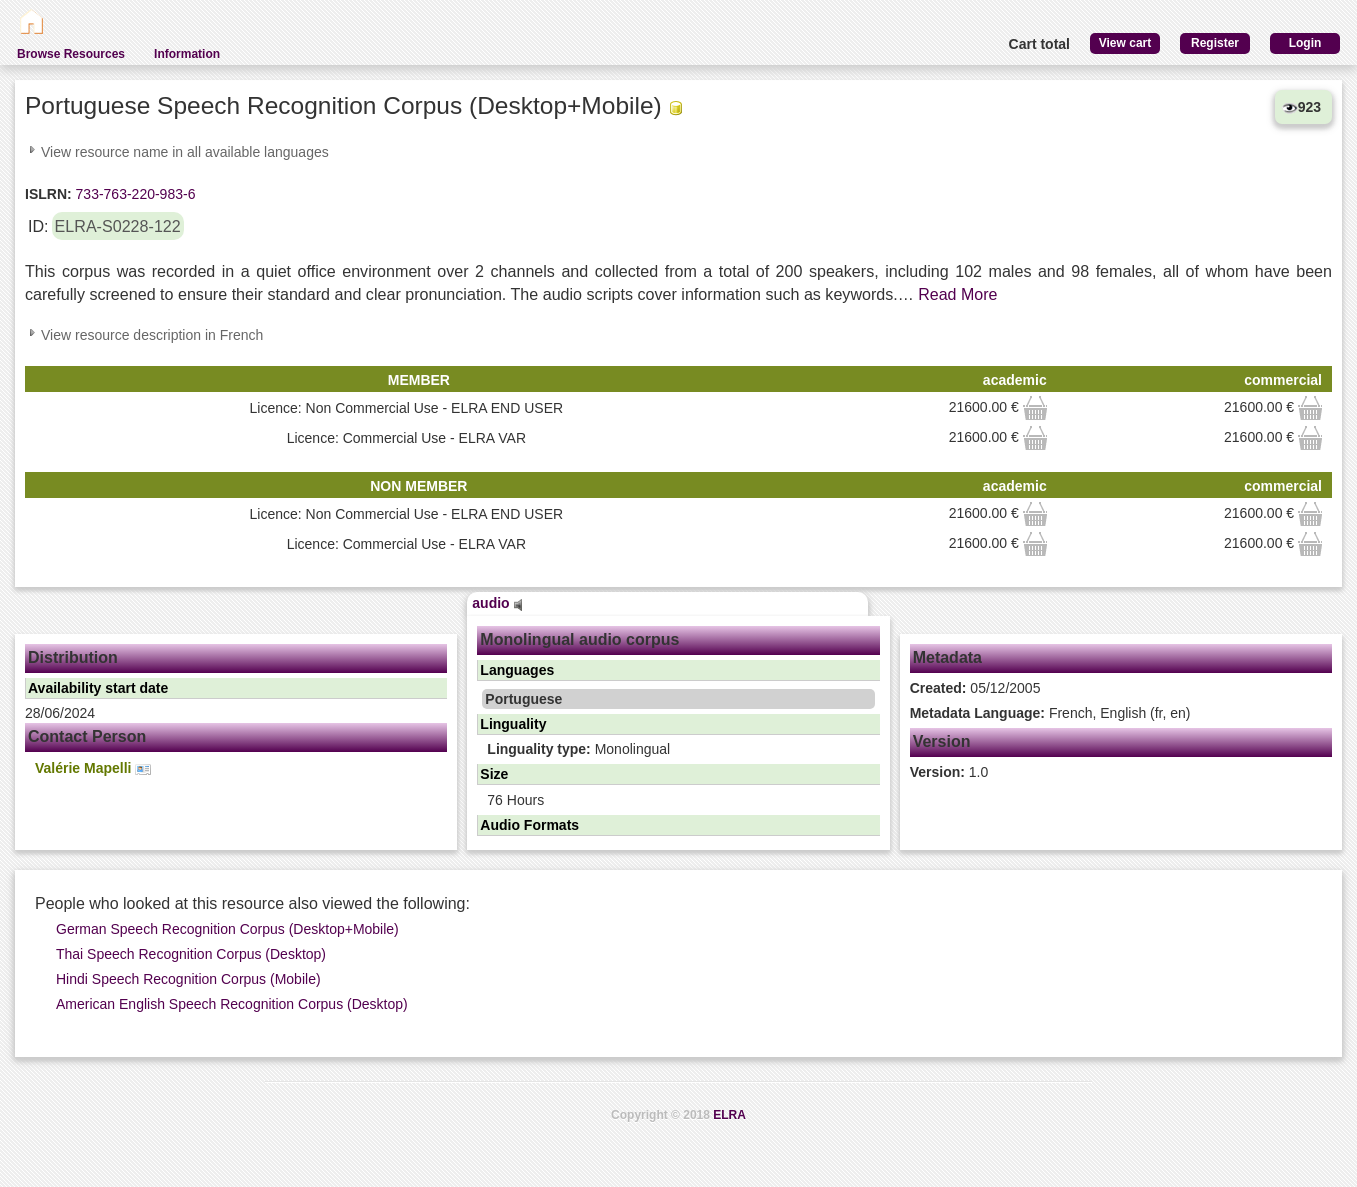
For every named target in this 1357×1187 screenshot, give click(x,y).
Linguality (513, 724)
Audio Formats (529, 825)
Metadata (947, 657)
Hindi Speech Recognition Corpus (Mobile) (188, 979)
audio (497, 603)
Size (494, 774)
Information (187, 54)
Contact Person (87, 736)
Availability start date (98, 688)
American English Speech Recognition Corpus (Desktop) (232, 1004)
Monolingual (578, 749)
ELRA (729, 1115)
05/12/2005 (975, 688)
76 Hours (515, 800)
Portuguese (523, 699)
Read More (957, 294)
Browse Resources (71, 54)
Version (942, 741)
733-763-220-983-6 (134, 194)
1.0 (949, 772)
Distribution (73, 657)
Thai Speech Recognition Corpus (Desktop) (191, 954)
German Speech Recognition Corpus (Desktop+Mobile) (227, 929)
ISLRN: (48, 194)
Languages (517, 670)
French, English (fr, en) (1050, 713)
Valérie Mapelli (93, 768)
